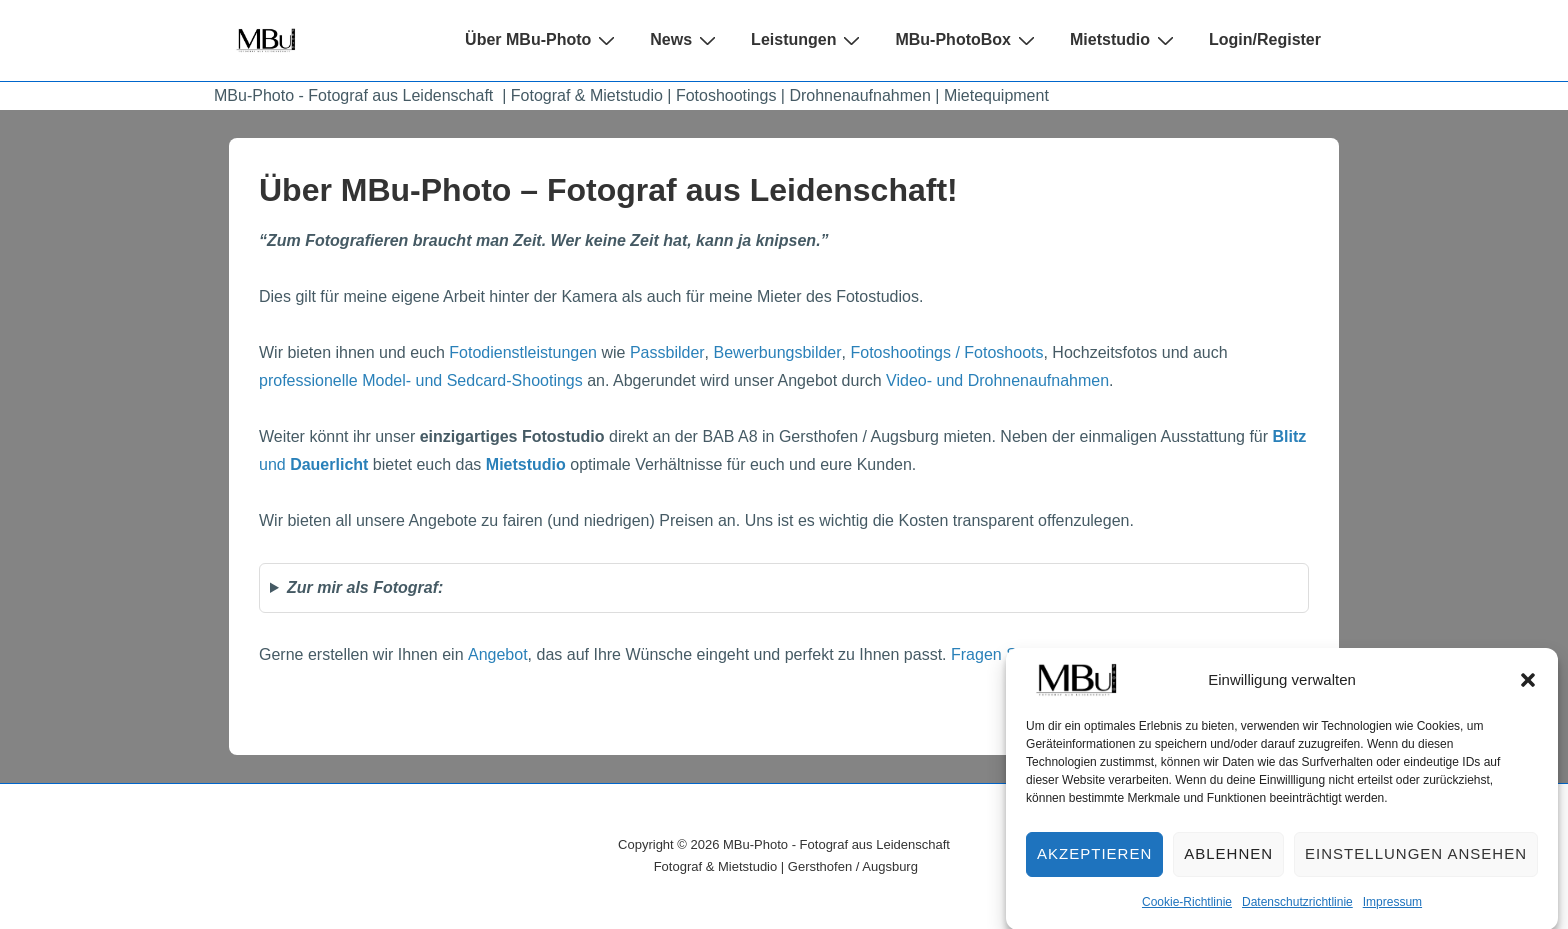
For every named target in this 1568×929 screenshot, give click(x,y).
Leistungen (808, 40)
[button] (1528, 688)
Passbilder (667, 352)
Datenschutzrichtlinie (1297, 910)
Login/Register (1265, 39)
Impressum (1392, 910)
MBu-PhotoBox (967, 40)
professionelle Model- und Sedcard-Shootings (421, 380)
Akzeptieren (1094, 862)
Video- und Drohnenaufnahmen (997, 380)
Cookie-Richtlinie (1187, 910)
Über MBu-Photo (542, 40)
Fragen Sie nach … (1020, 654)
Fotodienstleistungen (523, 352)
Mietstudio (1124, 40)
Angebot (498, 654)
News (685, 40)
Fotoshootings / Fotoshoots (946, 352)
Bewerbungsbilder (778, 352)
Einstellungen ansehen (1416, 862)
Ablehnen (1228, 862)
